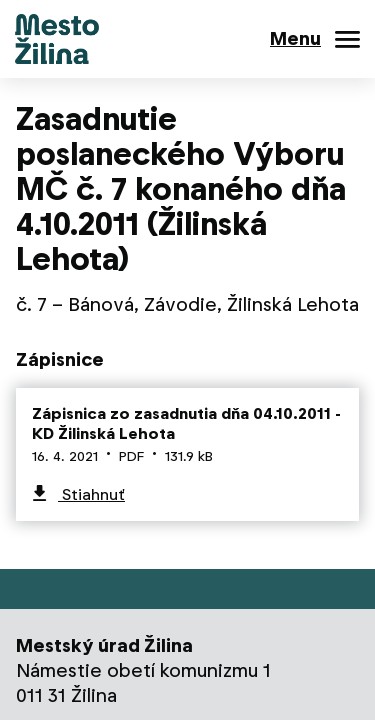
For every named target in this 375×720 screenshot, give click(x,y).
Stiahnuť (91, 494)
